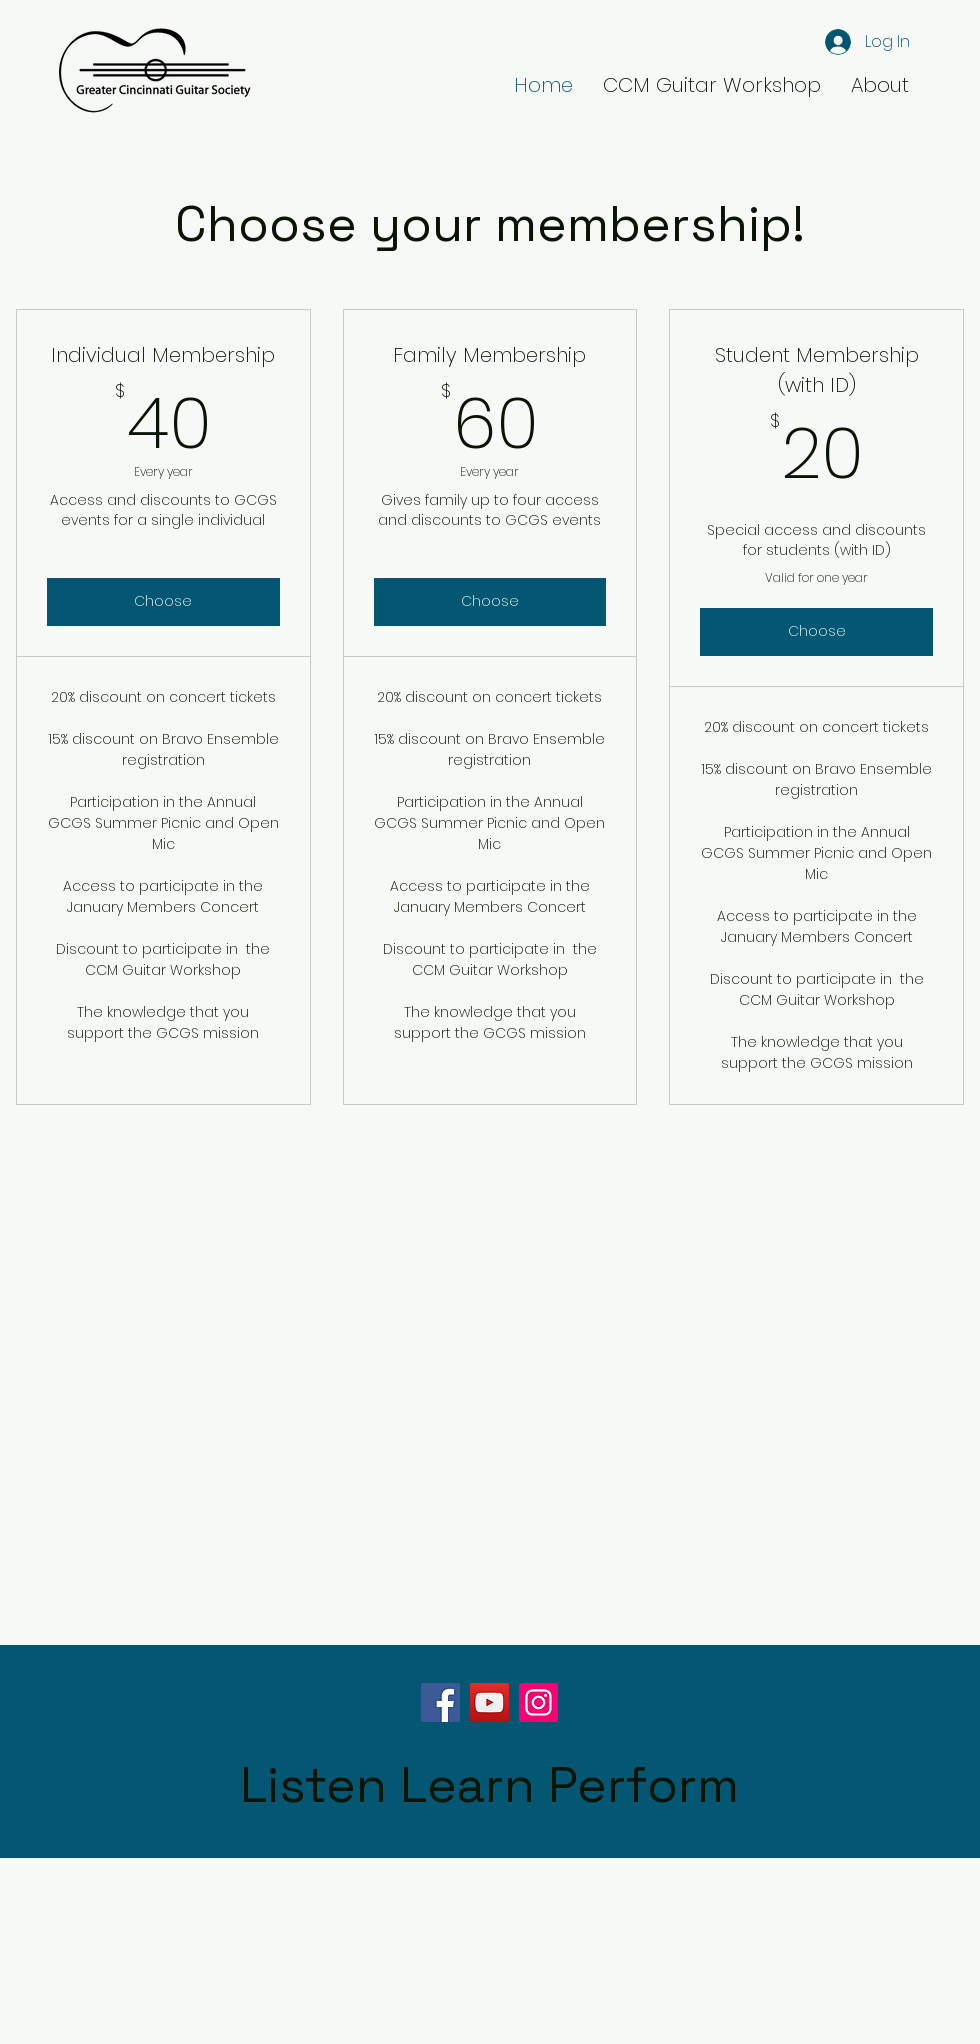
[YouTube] (489, 1702)
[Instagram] (538, 1702)
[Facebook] (440, 1702)
